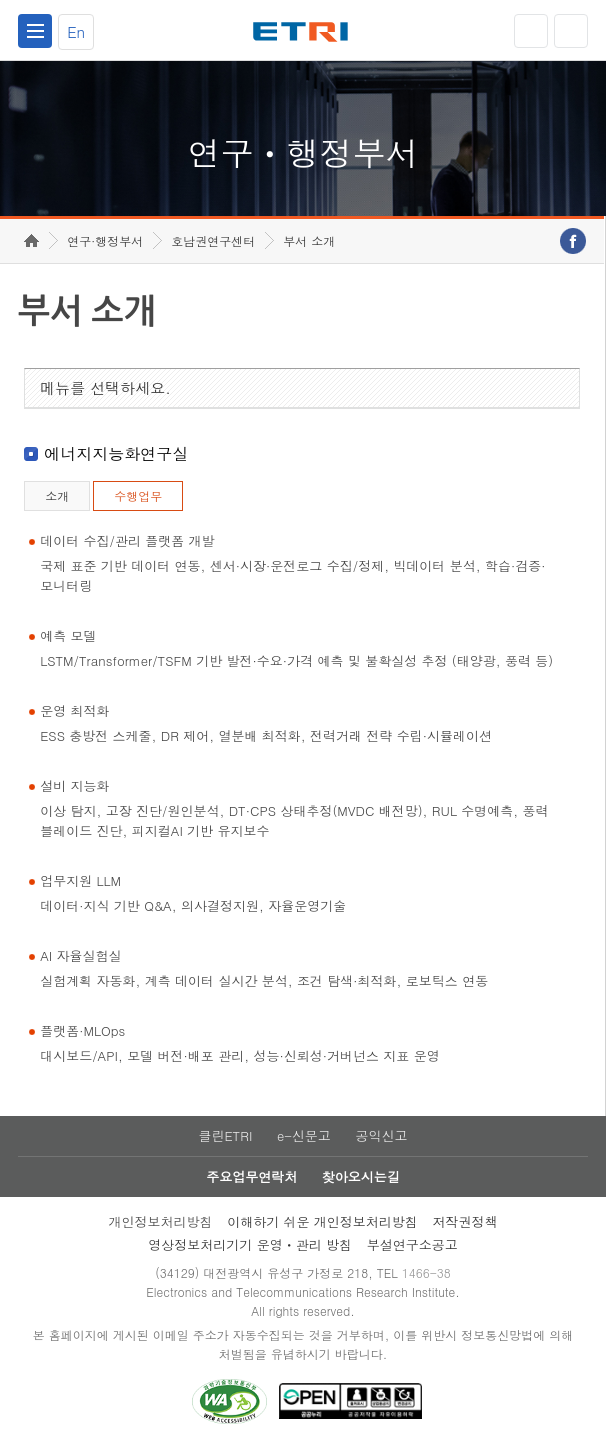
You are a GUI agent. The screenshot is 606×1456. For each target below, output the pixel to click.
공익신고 (382, 1142)
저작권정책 (465, 1228)
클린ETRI (225, 1142)
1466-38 (426, 1279)
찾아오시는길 (361, 1183)
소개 (57, 502)
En (76, 31)
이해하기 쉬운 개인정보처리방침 (322, 1228)
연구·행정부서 (105, 247)
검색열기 (571, 31)
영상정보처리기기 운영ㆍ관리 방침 (250, 1251)
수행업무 (138, 502)
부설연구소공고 (412, 1251)
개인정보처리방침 (160, 1228)
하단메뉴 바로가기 (0, 0)
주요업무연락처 (251, 1183)
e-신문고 (304, 1142)
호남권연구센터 (213, 247)
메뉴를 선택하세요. (105, 394)
